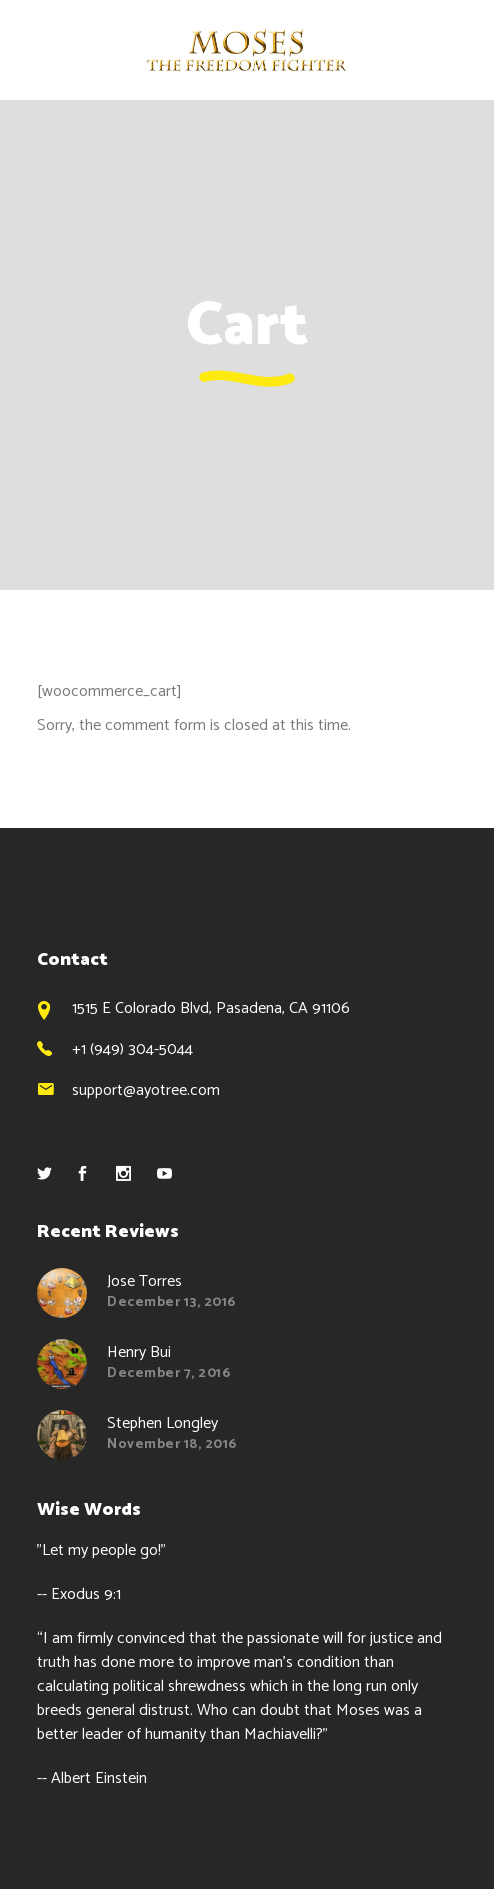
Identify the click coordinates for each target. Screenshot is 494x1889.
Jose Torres (144, 1281)
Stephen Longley (162, 1423)
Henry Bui (139, 1352)
